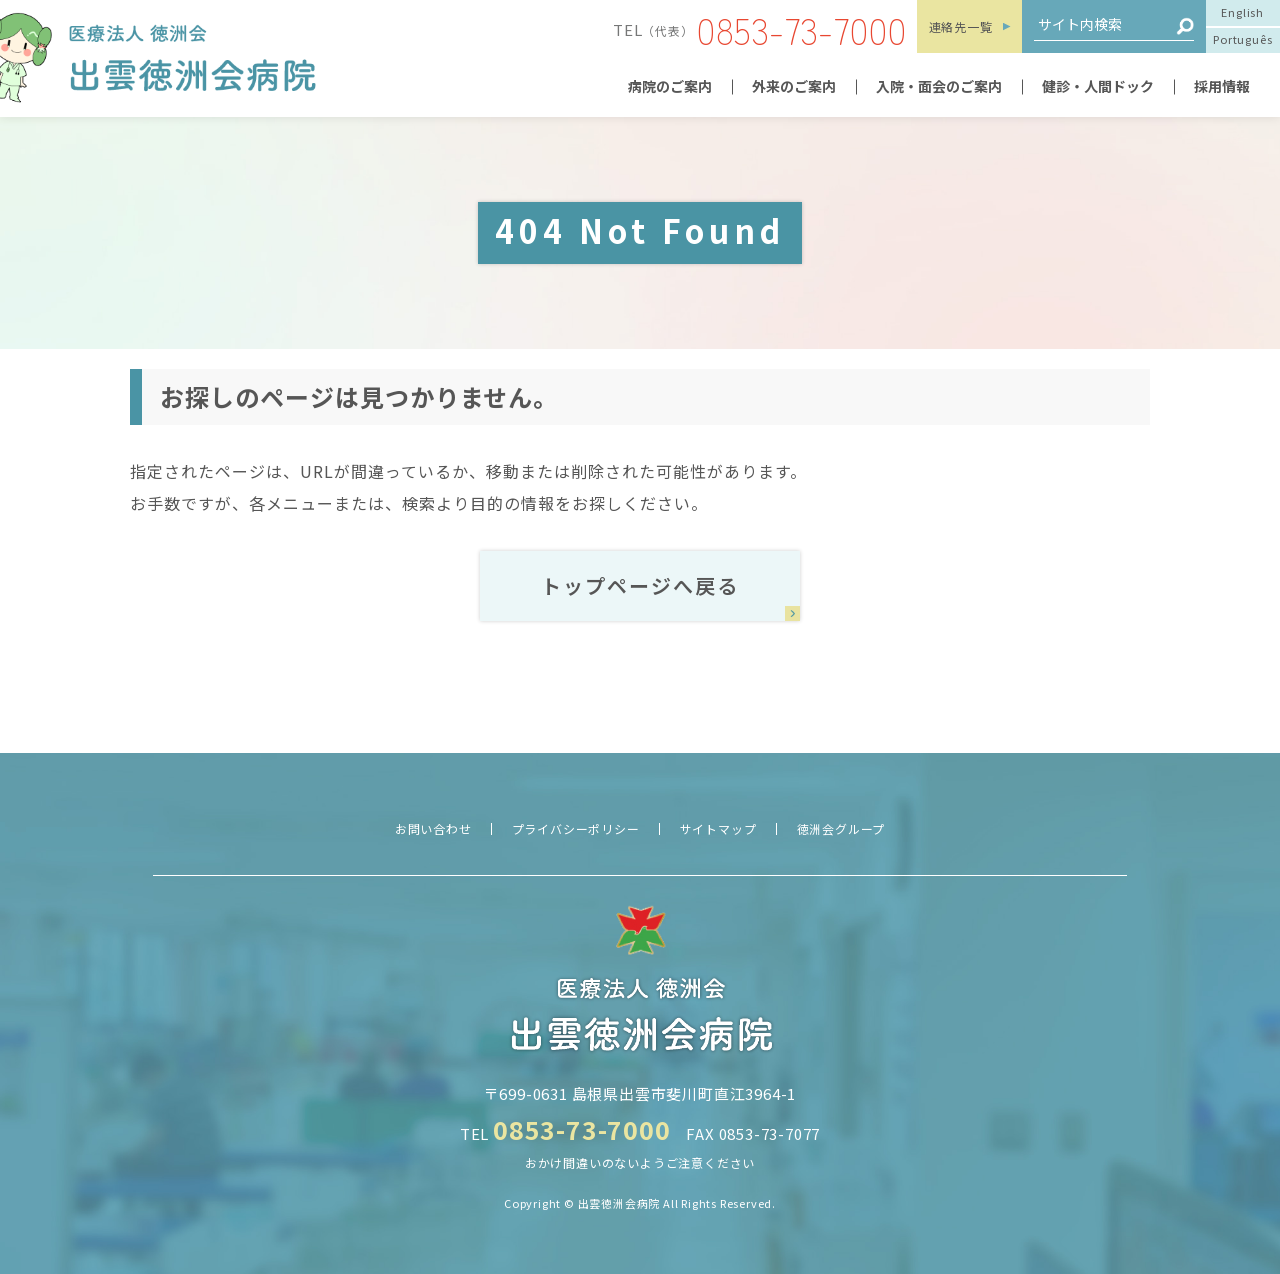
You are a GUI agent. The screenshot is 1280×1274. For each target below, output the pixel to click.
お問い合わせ (433, 828)
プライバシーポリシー (576, 828)
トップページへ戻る (640, 585)
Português (1242, 39)
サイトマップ (718, 828)
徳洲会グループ (841, 828)
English (1242, 12)
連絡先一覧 (961, 26)
